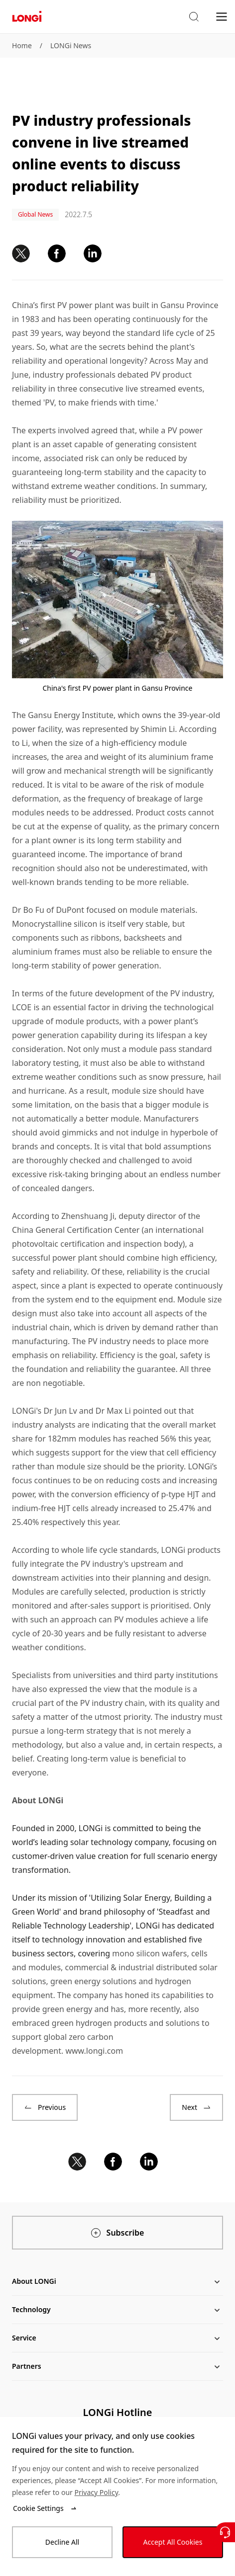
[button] (194, 17)
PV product (171, 374)
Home (22, 45)
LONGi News (70, 45)
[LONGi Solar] (27, 16)
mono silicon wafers (149, 1953)
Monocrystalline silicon (54, 923)
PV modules (136, 1619)
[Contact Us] (225, 2532)
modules (44, 1967)
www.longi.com (94, 2050)
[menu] (222, 16)
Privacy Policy (96, 2492)
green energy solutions (93, 1981)
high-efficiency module (144, 742)
